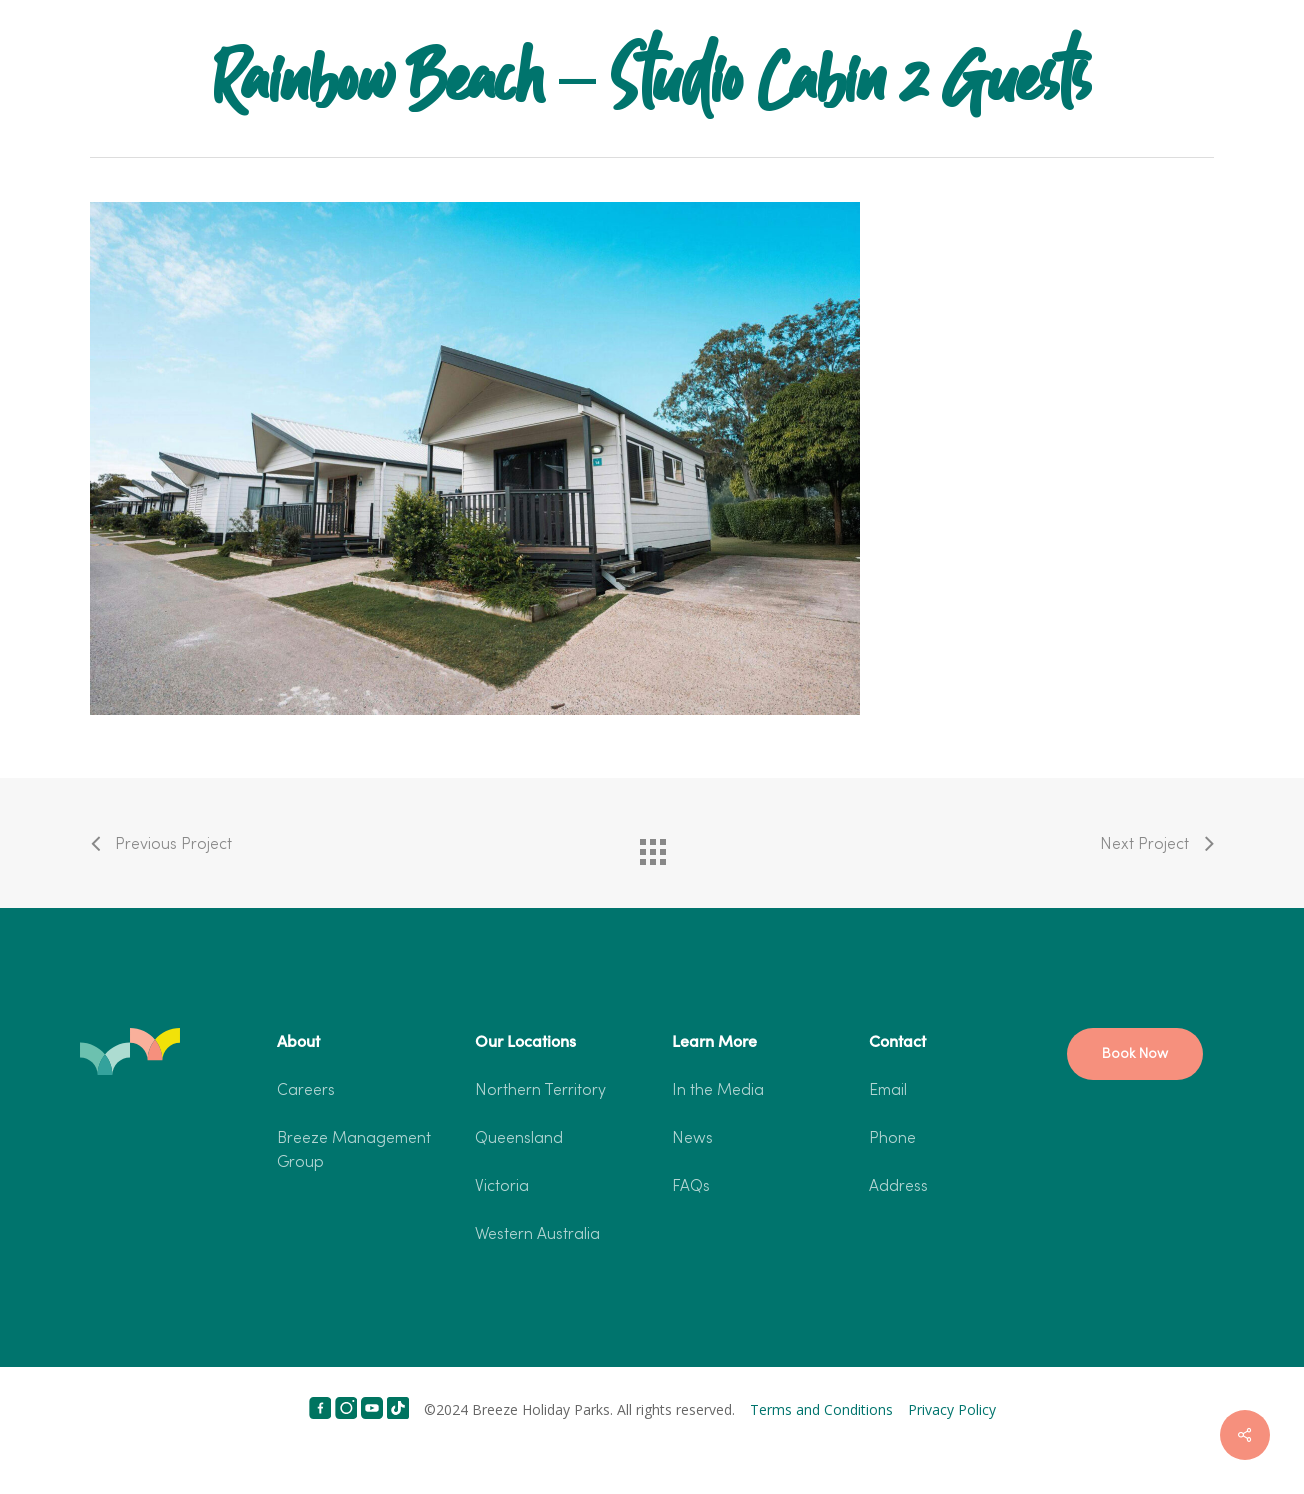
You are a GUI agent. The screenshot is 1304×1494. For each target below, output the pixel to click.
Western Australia (537, 1235)
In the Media (718, 1091)
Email (888, 1091)
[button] (1135, 1054)
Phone (892, 1139)
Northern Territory (540, 1091)
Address (898, 1187)
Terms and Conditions (821, 1409)
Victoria (502, 1187)
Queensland (519, 1139)
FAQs (691, 1187)
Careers (306, 1091)
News (692, 1139)
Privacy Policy (952, 1409)
